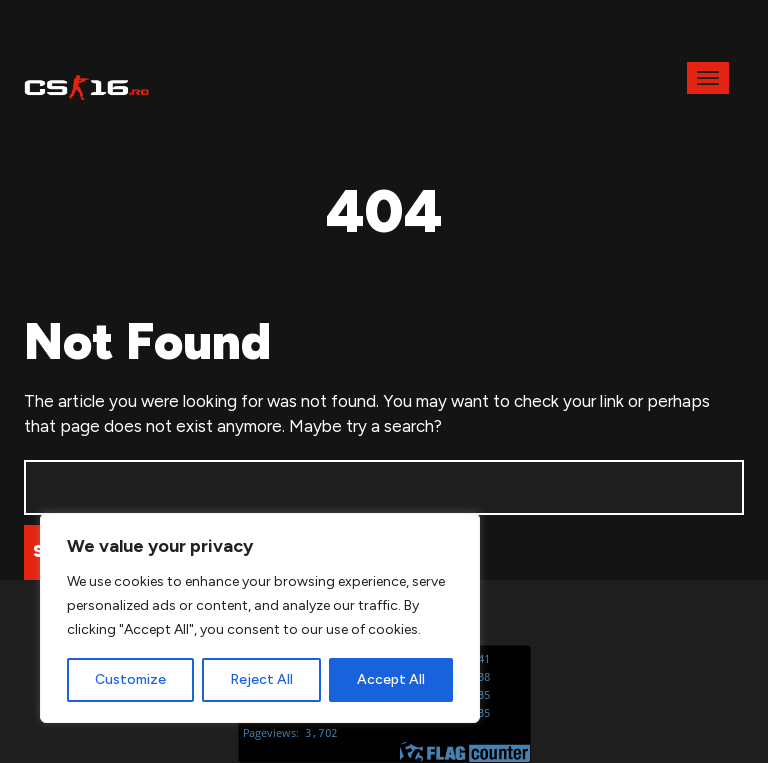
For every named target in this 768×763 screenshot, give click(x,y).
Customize (130, 679)
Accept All (391, 679)
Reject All (261, 679)
